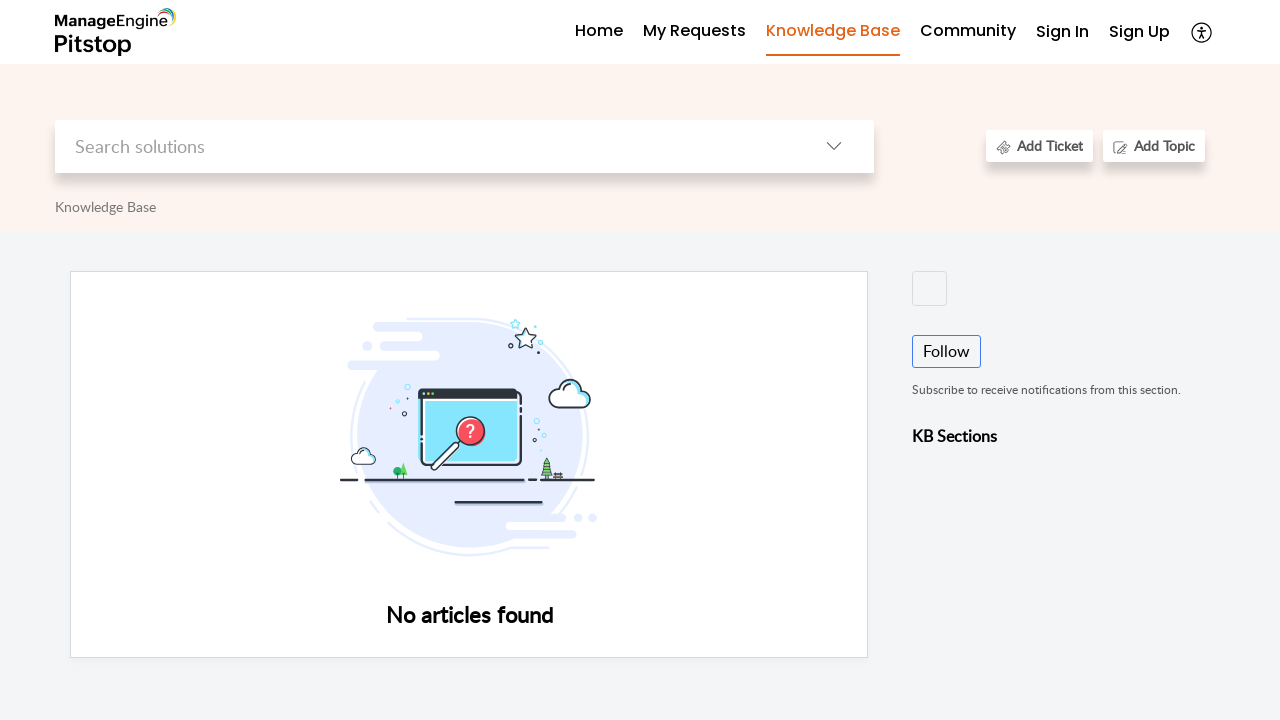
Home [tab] (599, 30)
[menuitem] (1062, 32)
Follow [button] (946, 351)
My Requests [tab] (694, 30)
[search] (424, 146)
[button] (1202, 32)
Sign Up (1139, 31)
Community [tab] (968, 30)
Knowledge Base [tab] (833, 30)
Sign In (1062, 31)
